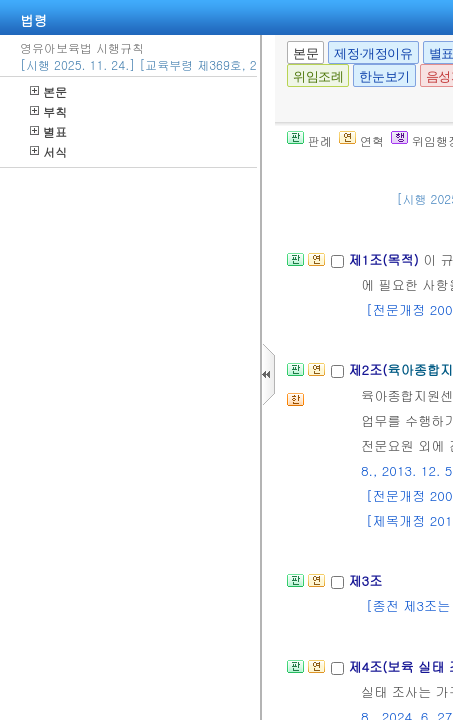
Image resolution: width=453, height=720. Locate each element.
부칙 (48, 111)
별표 (48, 131)
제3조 (365, 580)
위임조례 (318, 76)
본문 (48, 91)
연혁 (361, 140)
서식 (48, 151)
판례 (309, 140)
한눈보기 (384, 76)
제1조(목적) (385, 259)
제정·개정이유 (373, 53)
